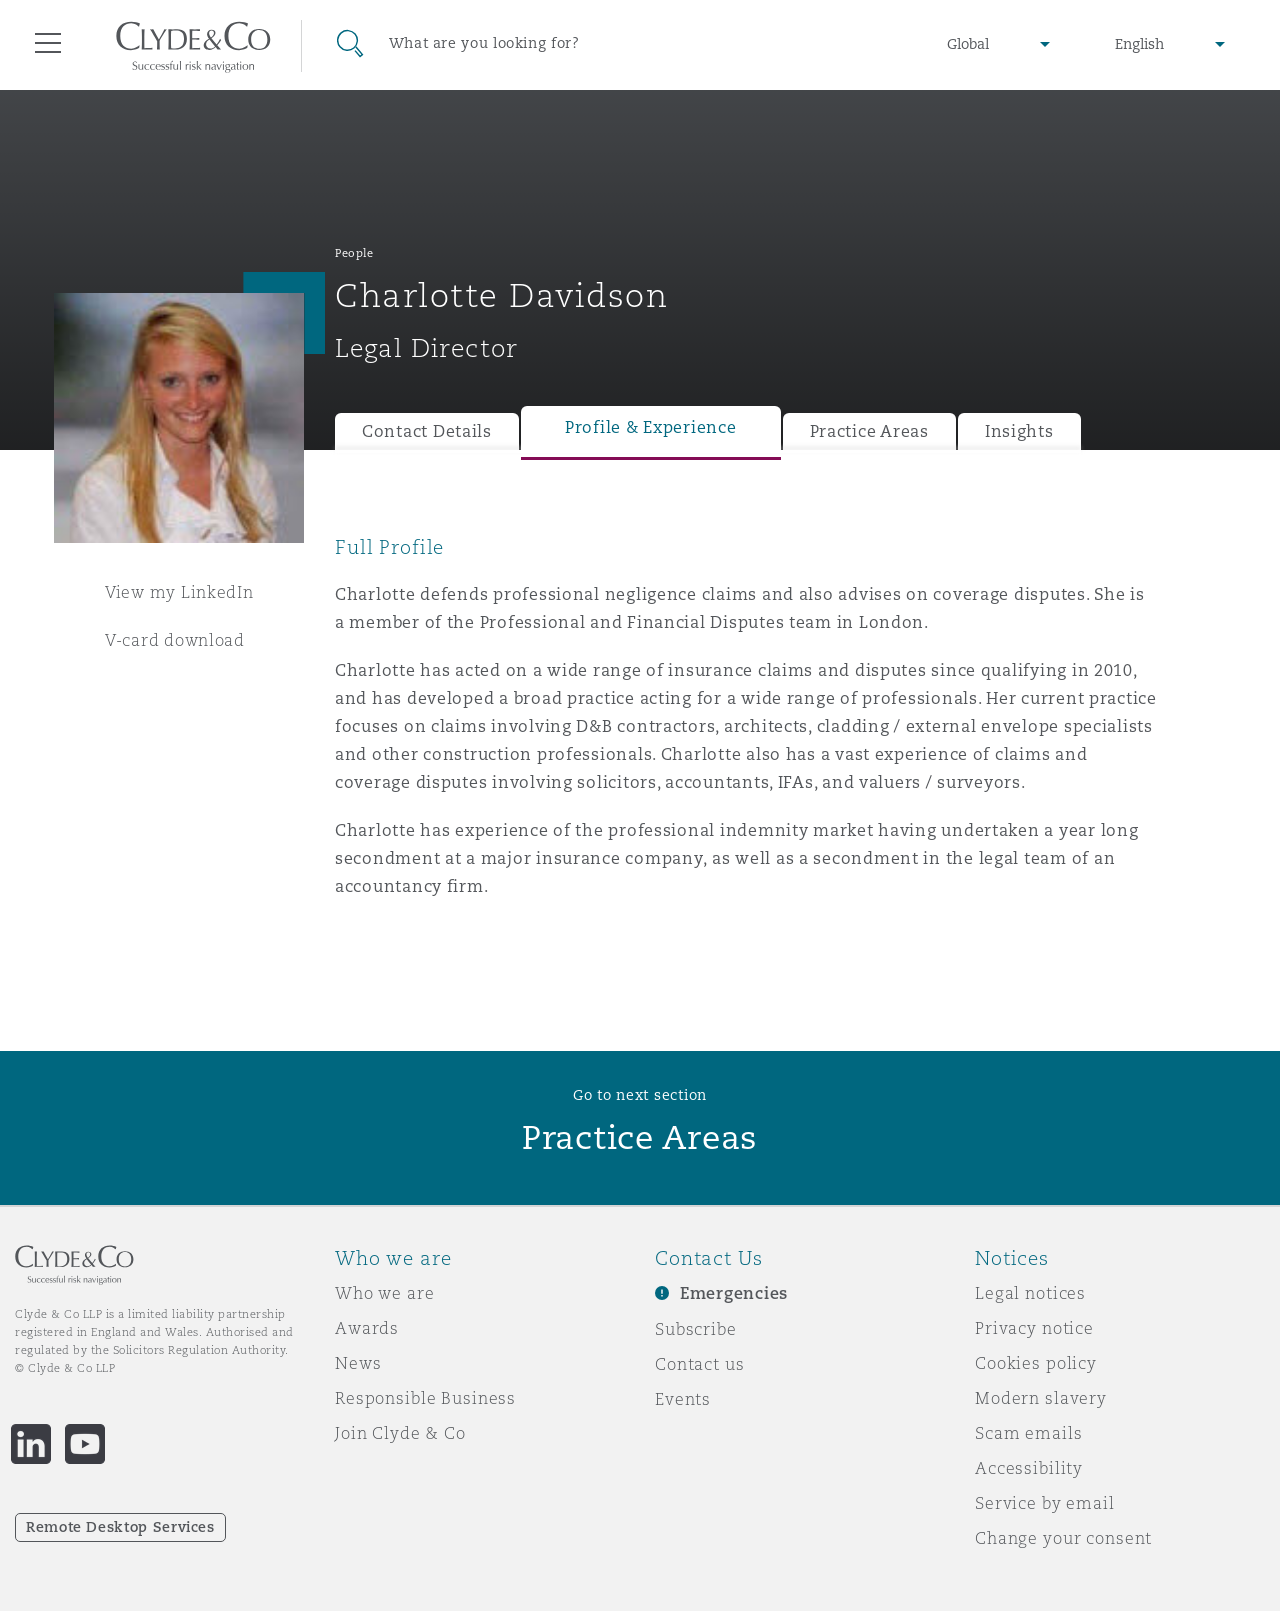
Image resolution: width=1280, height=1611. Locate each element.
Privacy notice (1034, 1328)
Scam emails (1028, 1433)
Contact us (700, 1364)
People (354, 253)
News (358, 1363)
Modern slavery (1041, 1398)
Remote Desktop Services (120, 1527)
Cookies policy (1036, 1363)
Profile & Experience (651, 427)
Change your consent (1063, 1538)
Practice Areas (869, 431)
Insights (1019, 431)
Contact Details (427, 431)
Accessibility (1029, 1468)
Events (683, 1399)
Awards (367, 1328)
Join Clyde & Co (400, 1433)
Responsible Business (425, 1398)
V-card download (175, 640)
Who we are (385, 1293)
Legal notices (1030, 1293)
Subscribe (696, 1329)
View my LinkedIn (179, 592)
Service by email (1045, 1503)
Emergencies (734, 1293)
